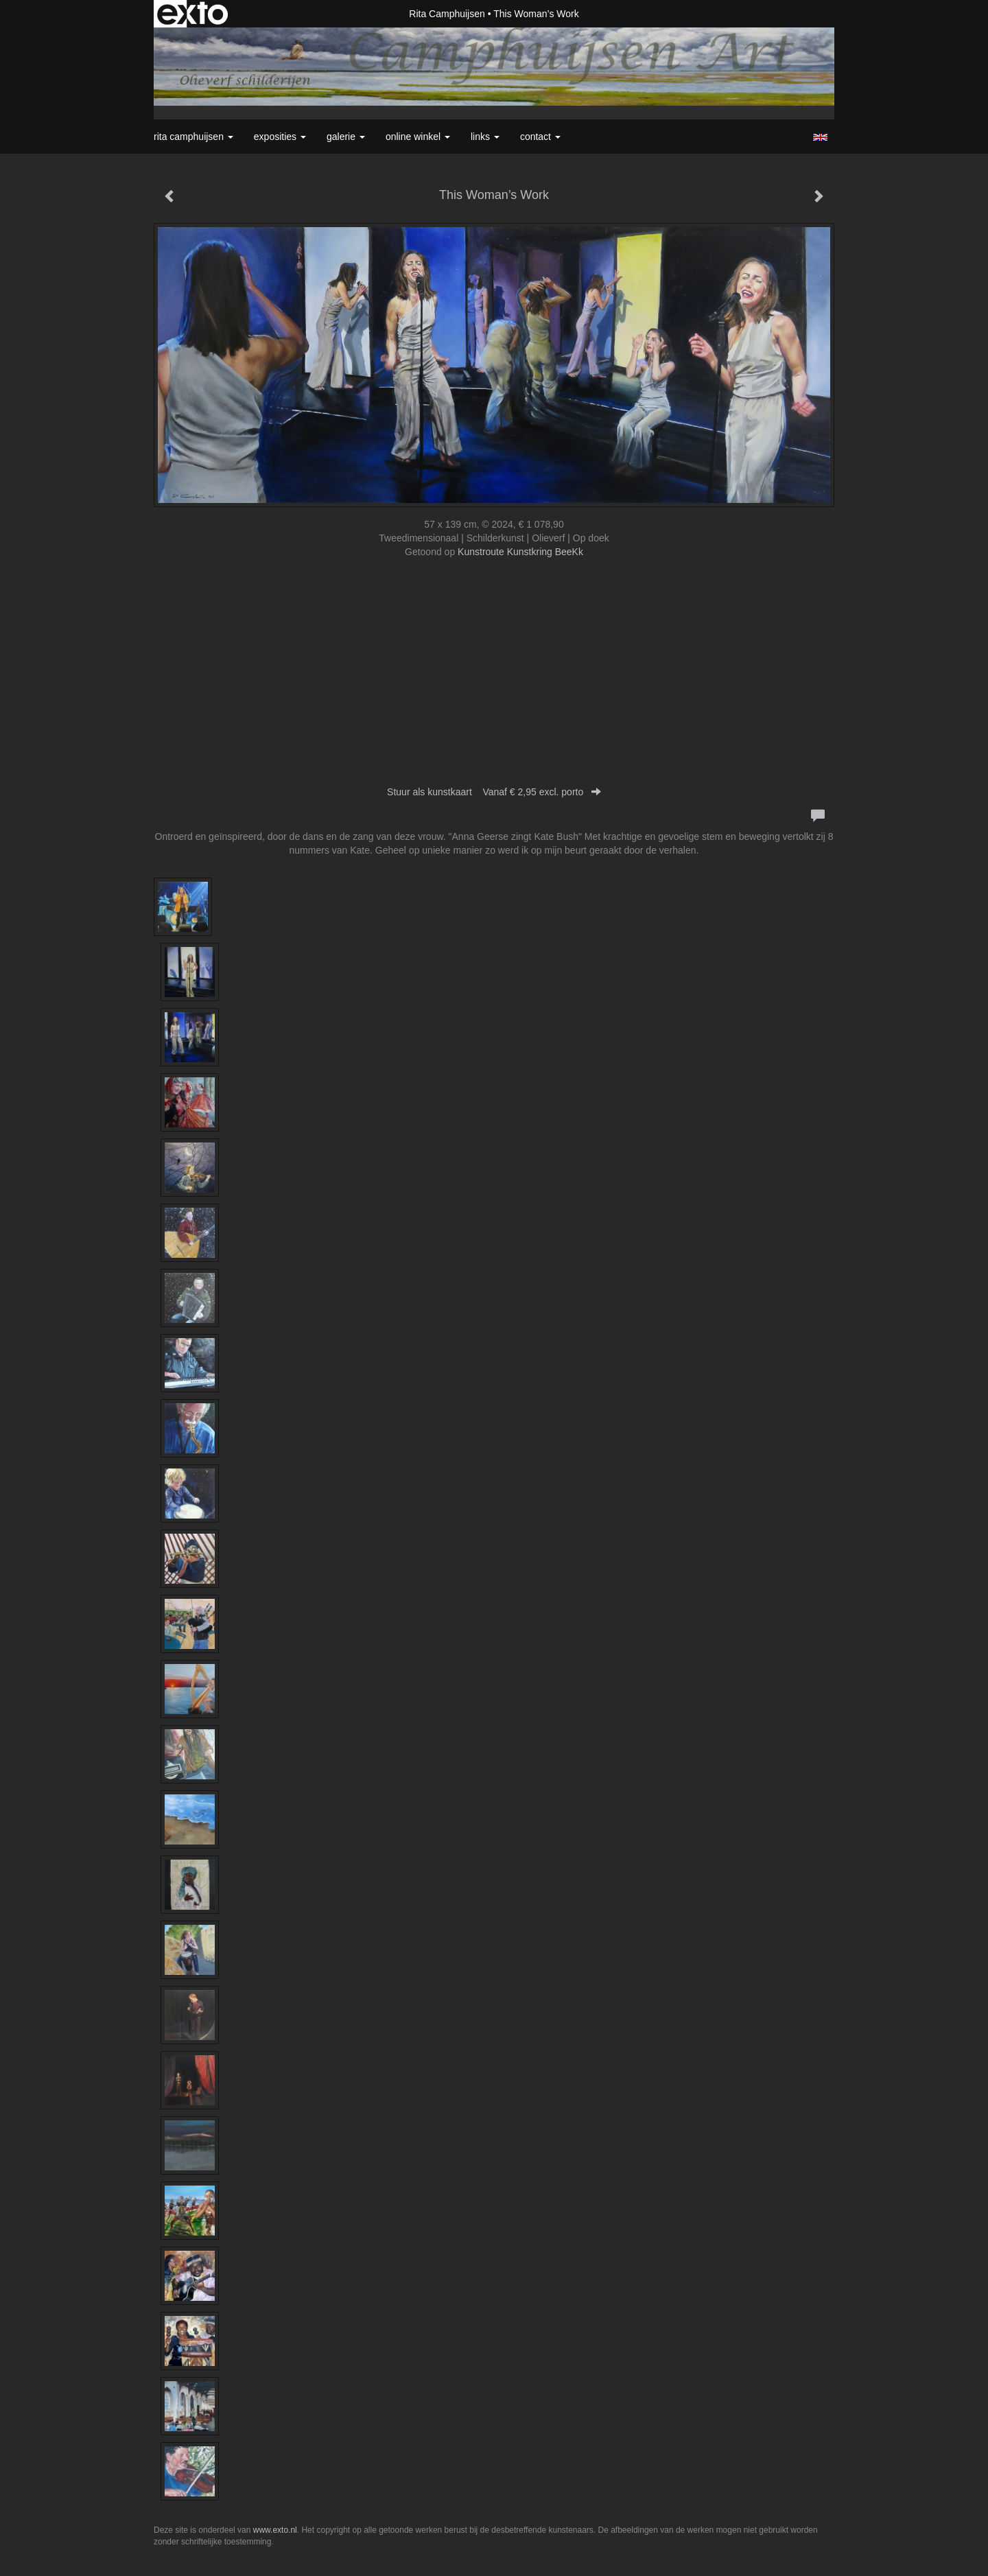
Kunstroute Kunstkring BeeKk (520, 551)
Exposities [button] (280, 136)
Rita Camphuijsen (447, 13)
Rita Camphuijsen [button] (193, 136)
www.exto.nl (275, 2530)
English (820, 137)
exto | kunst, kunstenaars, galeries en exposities (192, 13)
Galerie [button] (346, 136)
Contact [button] (540, 136)
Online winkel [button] (418, 136)
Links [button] (485, 136)
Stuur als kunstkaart (494, 791)
